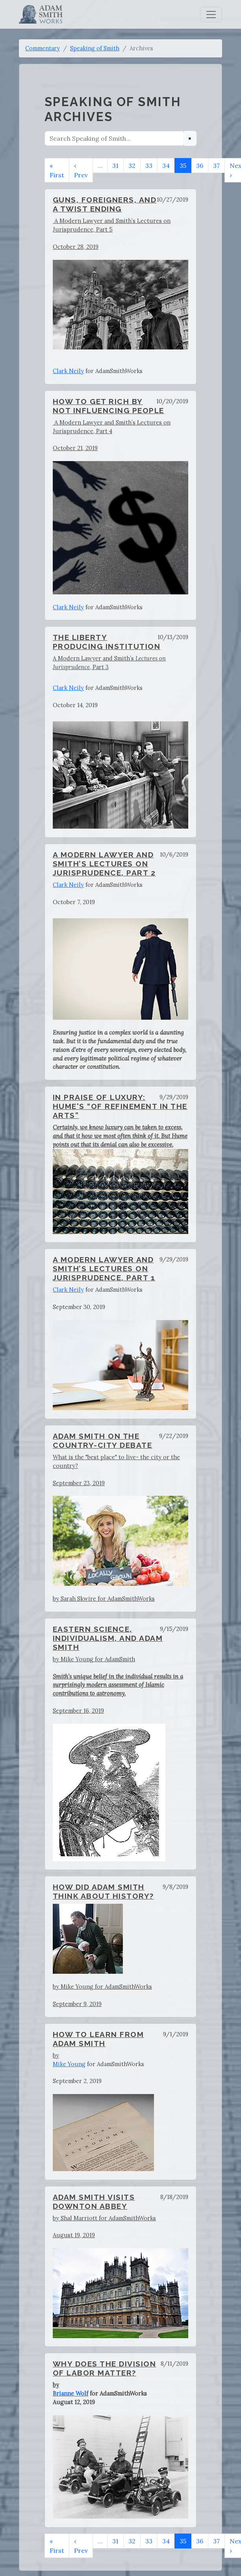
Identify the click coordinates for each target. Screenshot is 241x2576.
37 (216, 165)
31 (115, 165)
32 (131, 165)
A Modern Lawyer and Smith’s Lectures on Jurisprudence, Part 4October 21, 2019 (120, 506)
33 (148, 165)
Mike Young (69, 2064)
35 (183, 165)
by (56, 2055)
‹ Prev (81, 170)
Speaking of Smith (94, 48)
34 (166, 165)
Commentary (42, 48)
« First (57, 170)
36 (199, 165)
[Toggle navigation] (211, 14)
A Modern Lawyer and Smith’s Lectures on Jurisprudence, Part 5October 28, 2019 (120, 283)
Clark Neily (68, 371)
